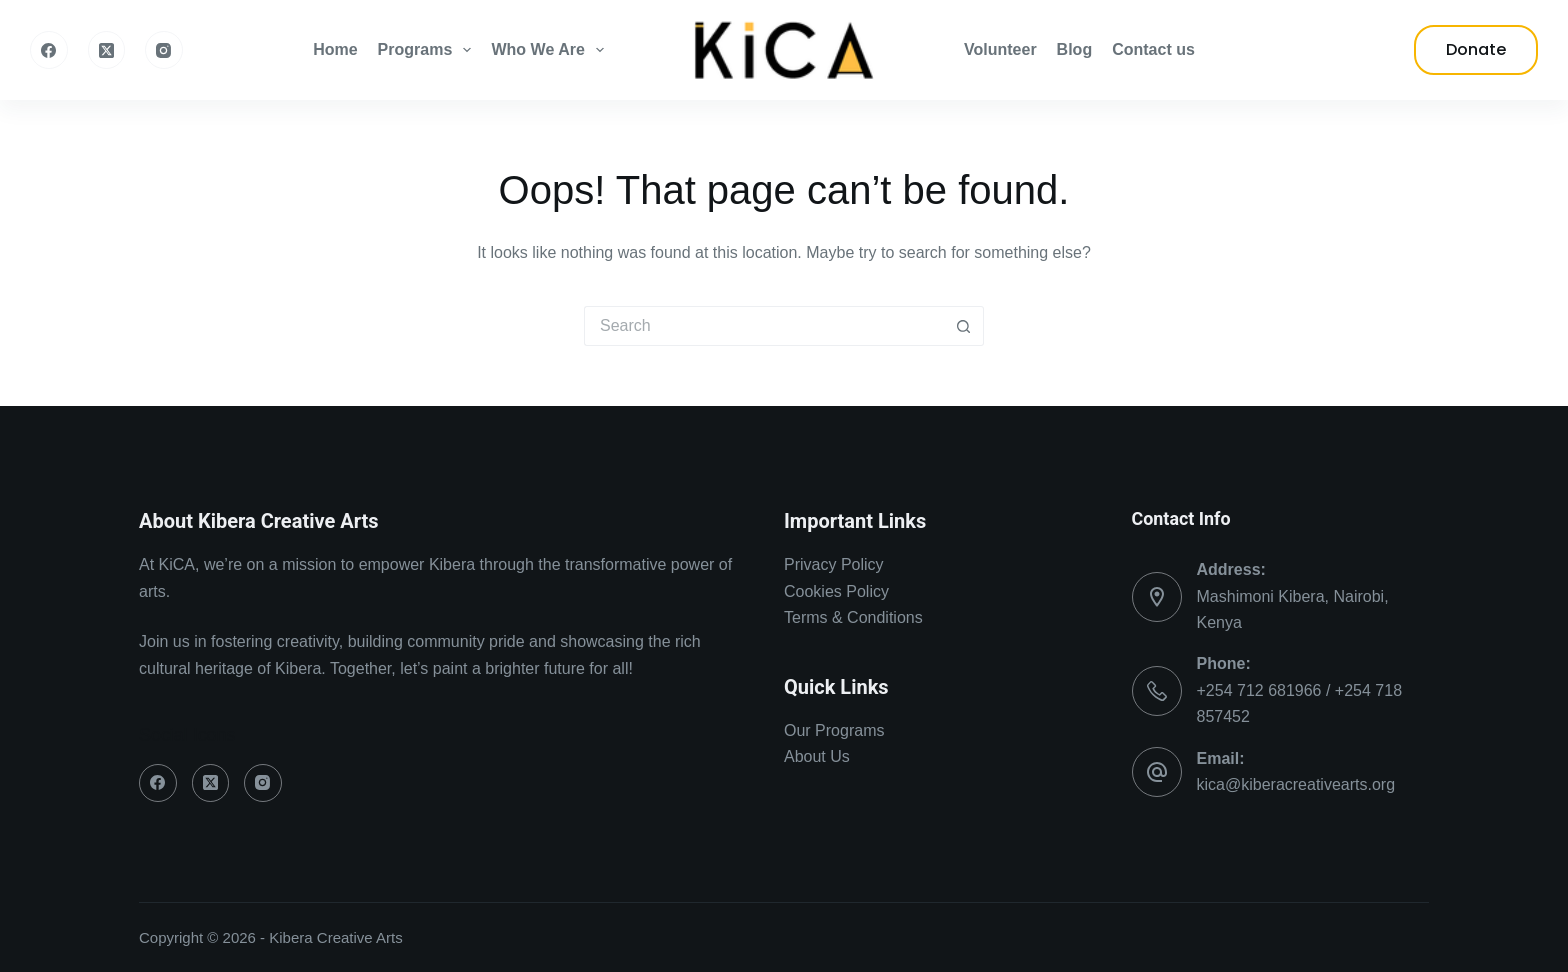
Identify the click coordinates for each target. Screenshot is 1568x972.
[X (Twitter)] (107, 50)
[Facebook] (49, 50)
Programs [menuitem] (429, 50)
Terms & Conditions (853, 617)
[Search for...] (764, 326)
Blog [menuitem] (1075, 49)
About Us (817, 756)
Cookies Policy (836, 591)
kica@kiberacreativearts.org (1296, 784)
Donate (1476, 49)
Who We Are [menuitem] (551, 50)
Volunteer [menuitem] (1000, 49)
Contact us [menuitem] (1153, 49)
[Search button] (964, 326)
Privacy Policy (834, 564)
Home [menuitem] (335, 49)
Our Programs (834, 730)
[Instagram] (164, 50)
